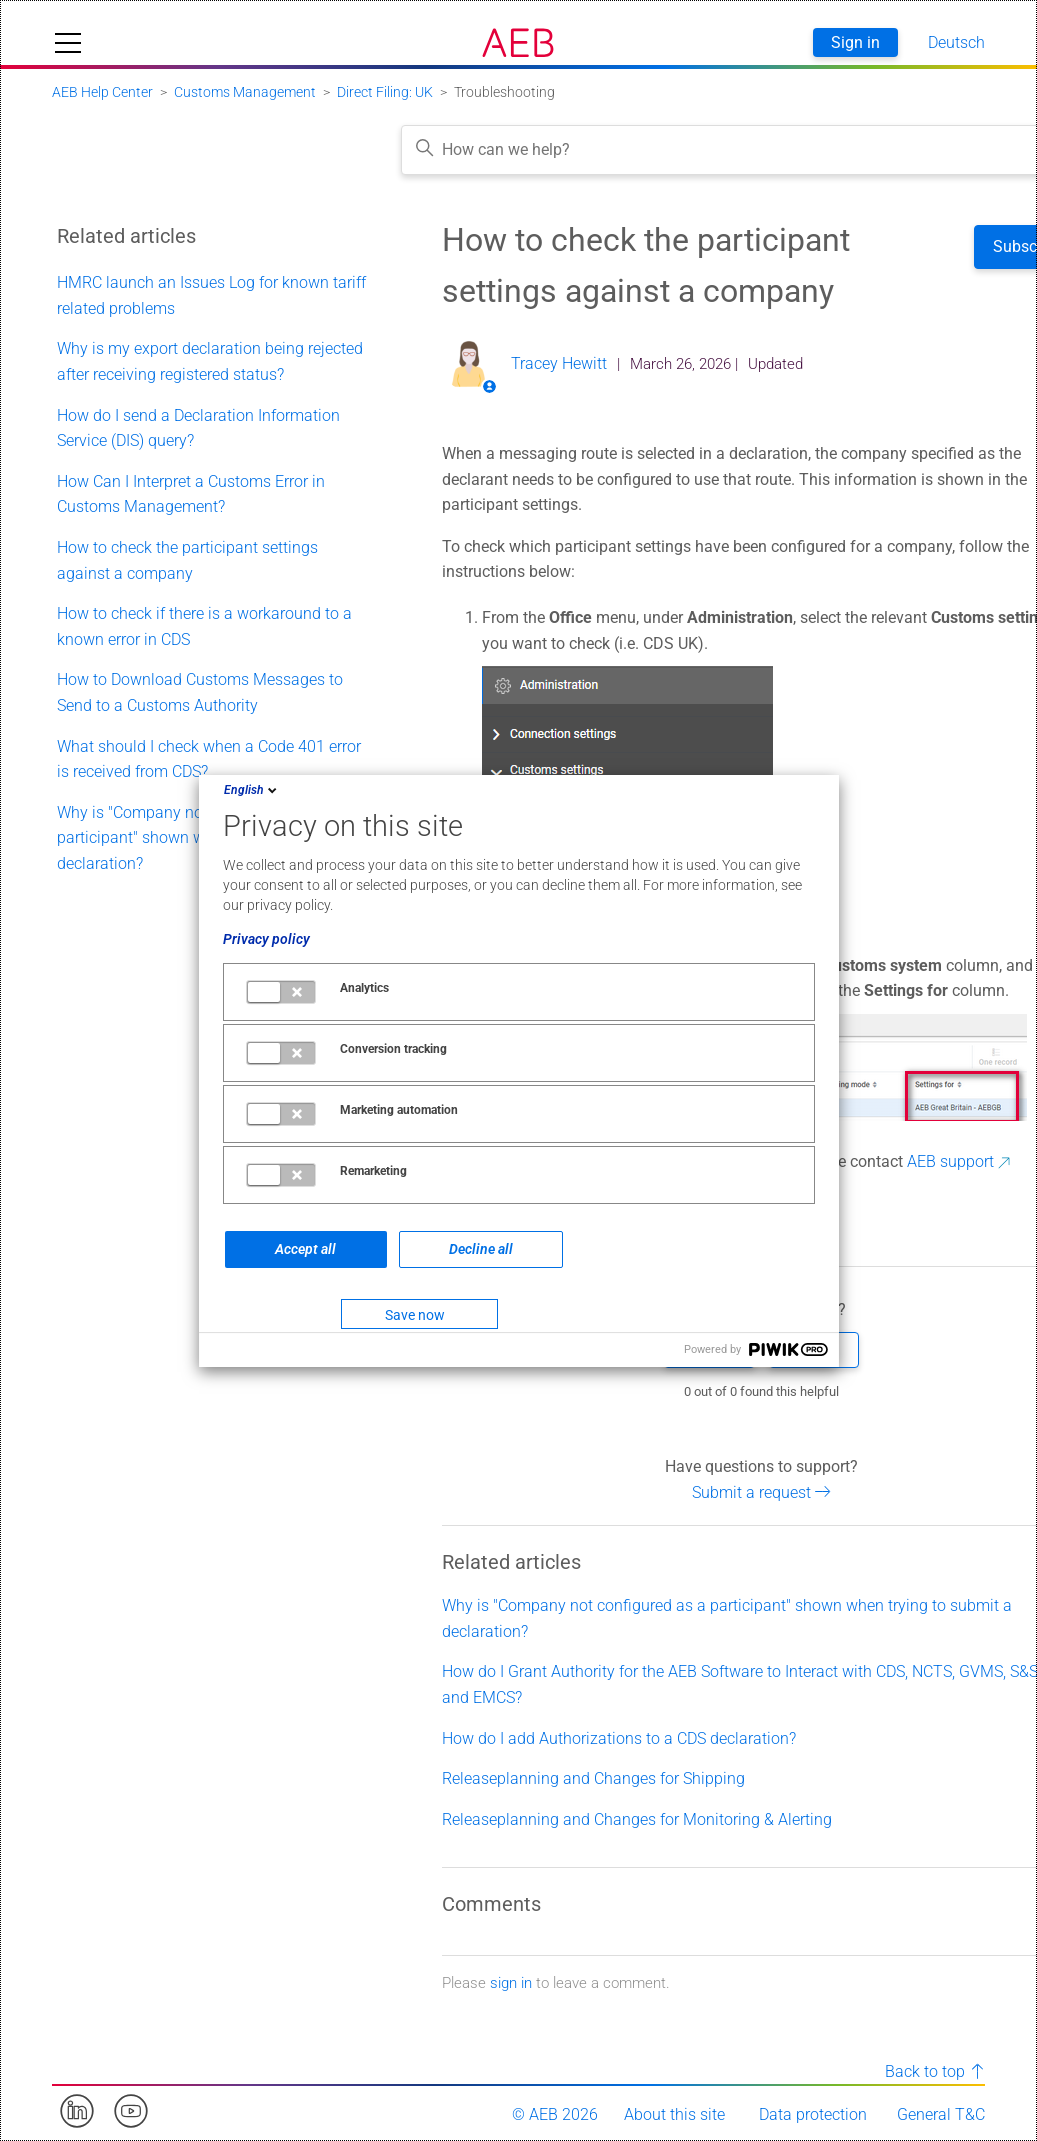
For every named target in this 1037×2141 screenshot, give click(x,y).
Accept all (305, 1249)
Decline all (481, 1249)
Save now (415, 1315)
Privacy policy (266, 939)
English (252, 790)
